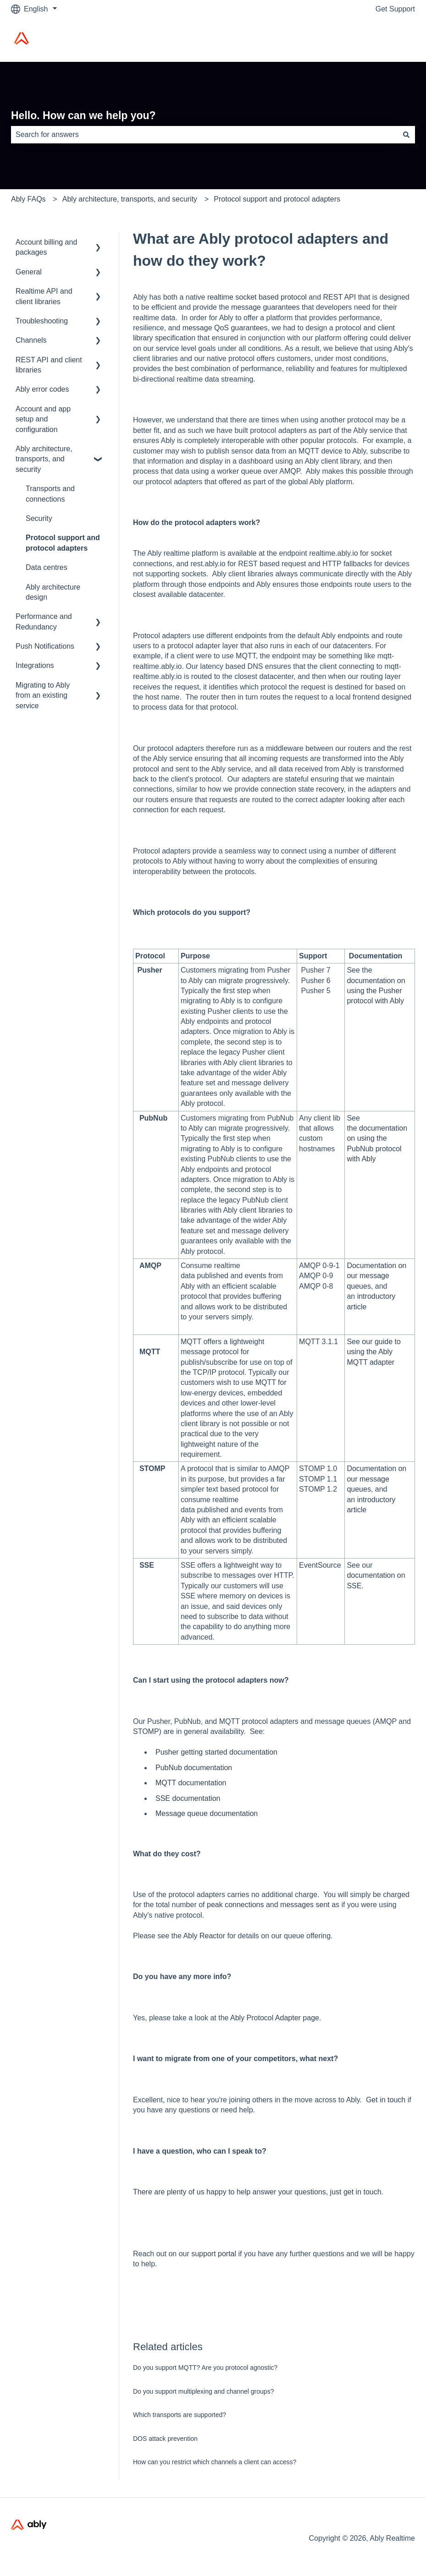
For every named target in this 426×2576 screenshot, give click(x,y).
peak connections (235, 1905)
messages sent (305, 1905)
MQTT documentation (190, 1783)
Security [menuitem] (39, 518)
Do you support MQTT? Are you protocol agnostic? (205, 2367)
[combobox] (204, 134)
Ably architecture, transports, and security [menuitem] (44, 459)
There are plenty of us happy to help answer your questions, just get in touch (257, 2192)
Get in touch (385, 2100)
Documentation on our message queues (376, 1276)
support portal (213, 2254)
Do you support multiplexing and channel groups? (203, 2391)
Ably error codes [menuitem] (42, 389)
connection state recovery (301, 789)
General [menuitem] (29, 272)
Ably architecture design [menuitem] (53, 592)
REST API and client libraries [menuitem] (49, 365)
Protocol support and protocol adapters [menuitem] (63, 543)
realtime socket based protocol (257, 297)
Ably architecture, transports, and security (129, 199)
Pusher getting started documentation (216, 1752)
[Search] (406, 134)
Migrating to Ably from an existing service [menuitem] (43, 695)
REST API (339, 297)
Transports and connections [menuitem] (50, 494)
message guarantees (265, 307)
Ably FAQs (28, 199)
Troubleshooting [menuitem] (42, 321)
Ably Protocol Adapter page (274, 2018)
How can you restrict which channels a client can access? (214, 2462)
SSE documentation (187, 1798)
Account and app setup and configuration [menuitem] (43, 419)
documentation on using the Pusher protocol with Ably (376, 991)
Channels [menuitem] (31, 340)
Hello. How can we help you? (83, 115)
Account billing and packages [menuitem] (46, 247)
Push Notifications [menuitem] (45, 646)
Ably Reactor (204, 1936)
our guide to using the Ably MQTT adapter (373, 1352)
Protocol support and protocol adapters (277, 199)
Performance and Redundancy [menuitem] (44, 621)
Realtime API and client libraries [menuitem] (44, 296)
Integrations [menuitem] (35, 665)
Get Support (395, 9)
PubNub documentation (193, 1768)
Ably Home (388, 40)
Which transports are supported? (179, 2414)
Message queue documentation (206, 1813)
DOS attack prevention (165, 2438)
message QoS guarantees (225, 328)
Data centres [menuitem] (46, 567)
